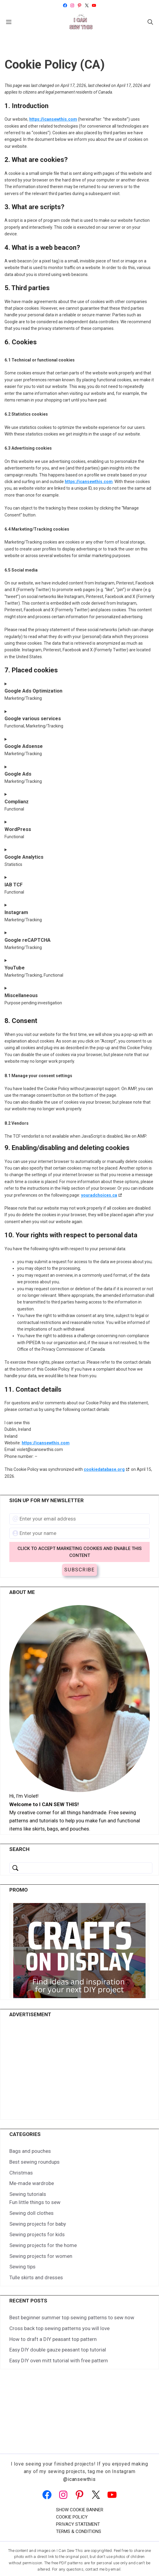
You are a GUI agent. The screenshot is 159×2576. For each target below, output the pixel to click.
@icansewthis (79, 2460)
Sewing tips (22, 2248)
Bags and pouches (30, 2132)
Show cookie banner (79, 2491)
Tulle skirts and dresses (36, 2258)
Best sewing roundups (34, 2143)
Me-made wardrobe (31, 2165)
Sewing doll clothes (31, 2194)
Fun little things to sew (35, 2184)
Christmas (21, 2154)
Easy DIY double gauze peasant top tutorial (57, 2331)
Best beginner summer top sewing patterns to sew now (71, 2299)
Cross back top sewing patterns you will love (59, 2309)
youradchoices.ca (99, 1195)
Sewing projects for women (40, 2237)
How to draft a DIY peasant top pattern (53, 2320)
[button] (150, 22)
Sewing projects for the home (43, 2226)
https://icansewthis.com (53, 119)
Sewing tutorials (27, 2175)
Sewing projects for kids (37, 2216)
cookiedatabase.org (104, 1469)
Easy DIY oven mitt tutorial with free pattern (58, 2342)
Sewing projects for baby (37, 2205)
